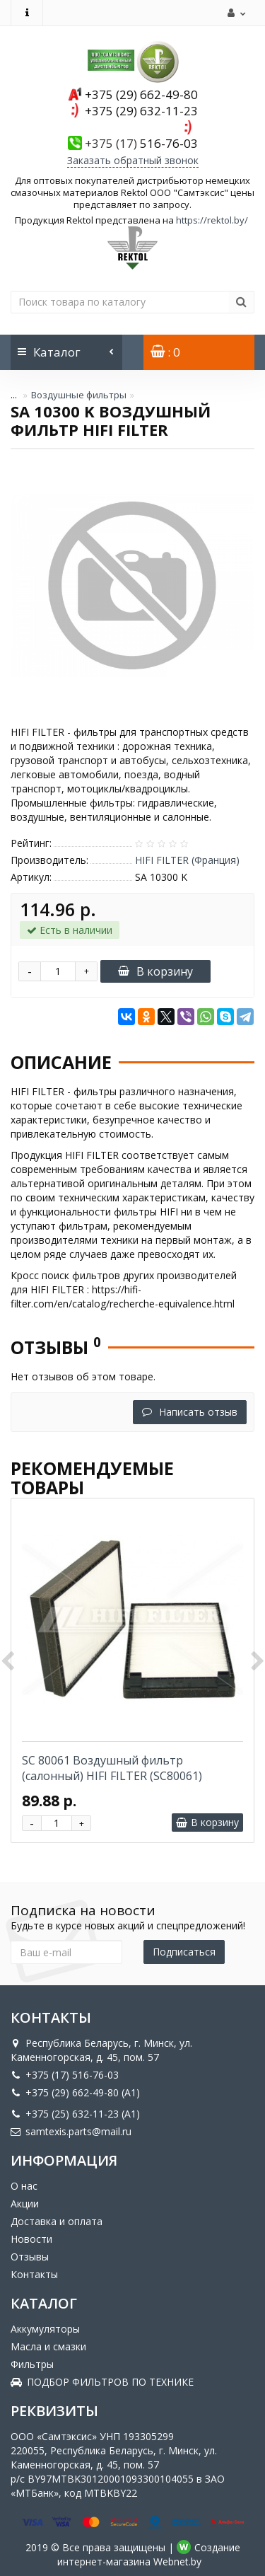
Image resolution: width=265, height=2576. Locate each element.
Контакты (34, 2274)
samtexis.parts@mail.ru (71, 2131)
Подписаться (184, 1951)
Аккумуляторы (45, 2328)
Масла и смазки (48, 2346)
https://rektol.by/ (212, 220)
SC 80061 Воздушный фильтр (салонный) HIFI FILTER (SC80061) (112, 1768)
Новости (31, 2239)
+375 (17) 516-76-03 (65, 2074)
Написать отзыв (189, 1412)
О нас (24, 2186)
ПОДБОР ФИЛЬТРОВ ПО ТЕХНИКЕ (102, 2382)
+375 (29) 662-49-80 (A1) (75, 2092)
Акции (25, 2203)
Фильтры (32, 2364)
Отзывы (30, 2256)
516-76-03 (141, 143)
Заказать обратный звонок (133, 160)
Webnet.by (177, 2561)
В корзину (155, 971)
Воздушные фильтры (78, 394)
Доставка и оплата (56, 2221)
